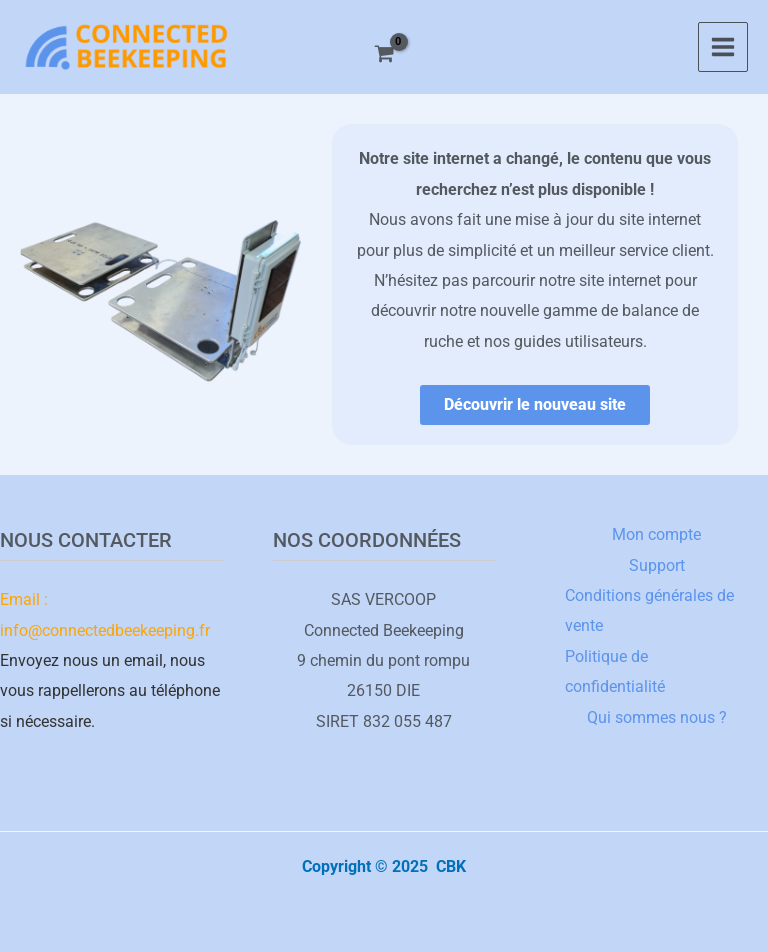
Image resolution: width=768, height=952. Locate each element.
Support (657, 565)
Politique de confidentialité (615, 671)
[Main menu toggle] (723, 47)
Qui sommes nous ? (657, 717)
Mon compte (656, 534)
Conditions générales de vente (649, 610)
